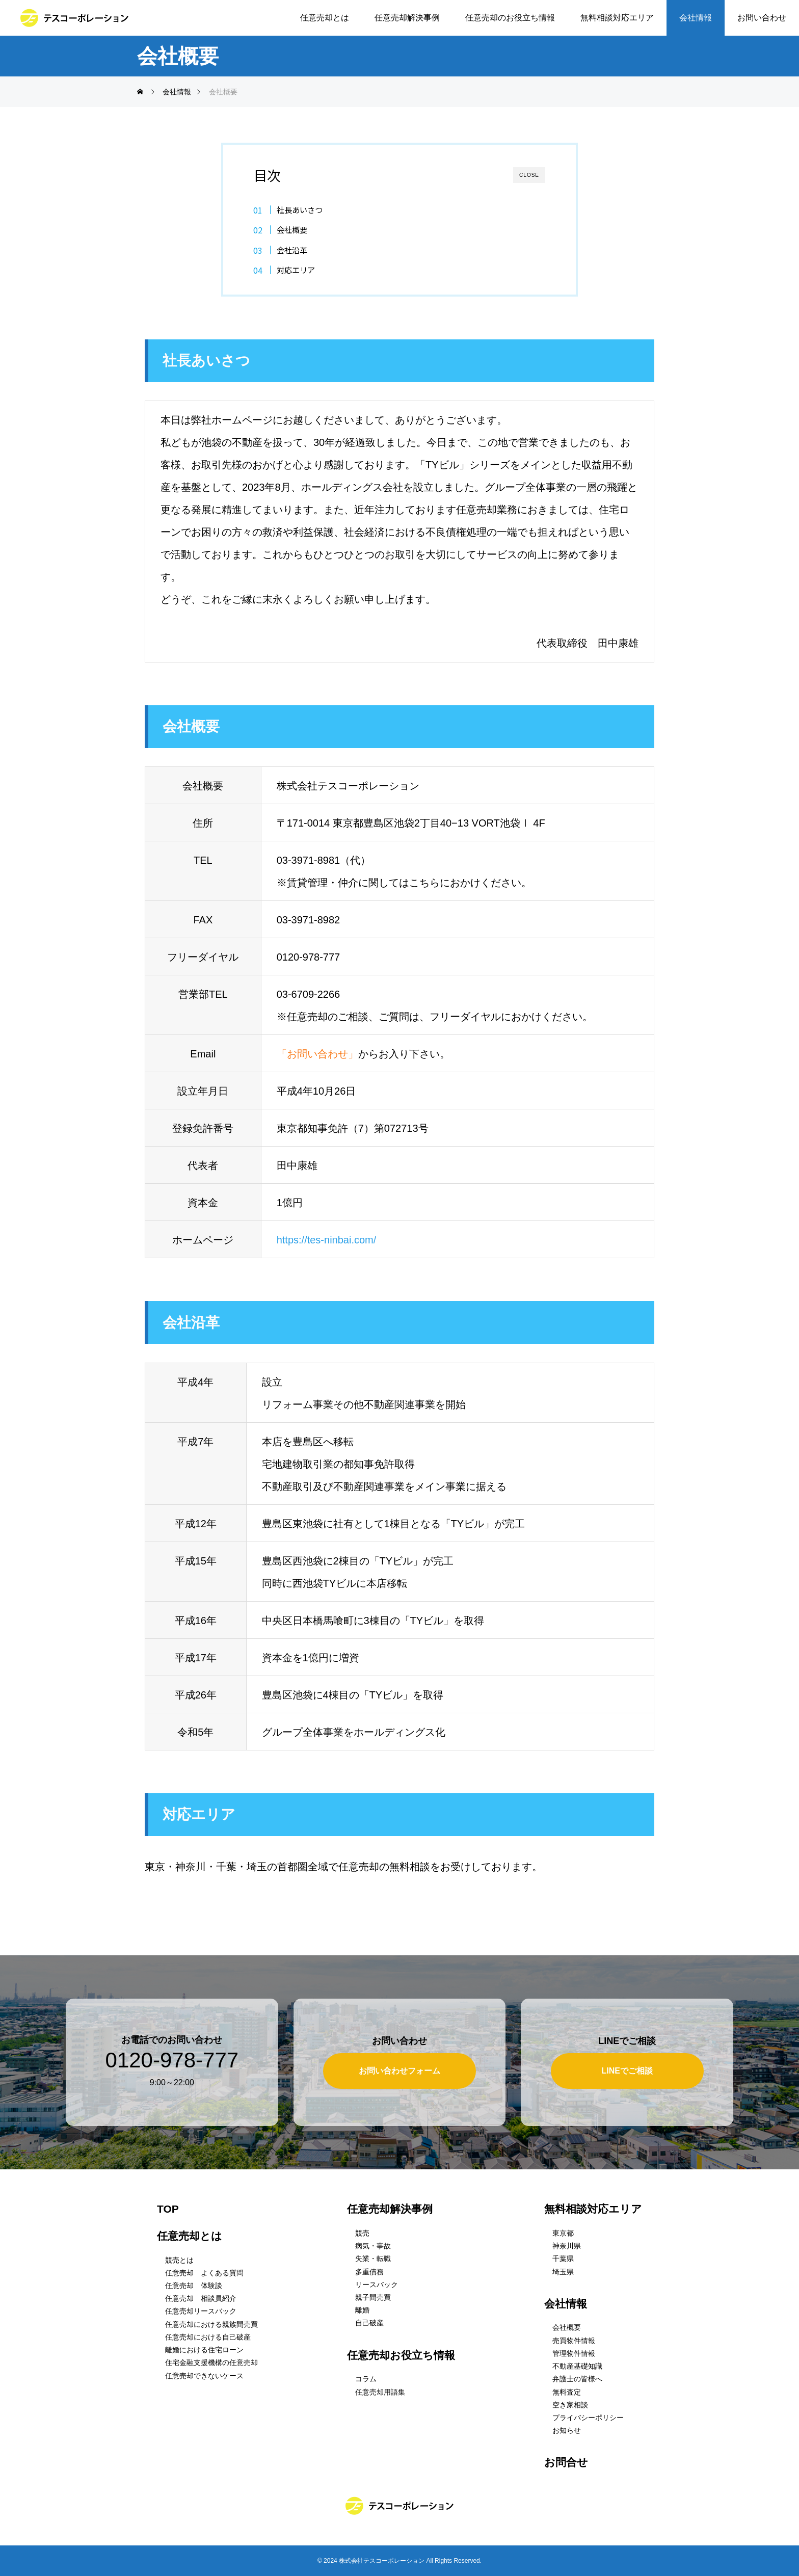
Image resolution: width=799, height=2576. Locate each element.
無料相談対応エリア (617, 17)
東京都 (563, 2233)
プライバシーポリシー (588, 2417)
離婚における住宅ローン (204, 2350)
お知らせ (566, 2430)
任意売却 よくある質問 (204, 2273)
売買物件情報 (573, 2340)
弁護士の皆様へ (577, 2379)
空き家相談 (570, 2405)
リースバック (376, 2284)
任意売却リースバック (200, 2311)
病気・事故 (373, 2246)
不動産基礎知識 (577, 2366)
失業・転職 (373, 2258)
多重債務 (369, 2272)
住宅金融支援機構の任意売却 (211, 2362)
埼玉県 (563, 2272)
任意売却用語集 (380, 2392)
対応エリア (296, 269)
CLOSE (529, 175)
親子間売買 (373, 2297)
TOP (168, 2209)
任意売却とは (324, 17)
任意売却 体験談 (193, 2285)
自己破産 (369, 2323)
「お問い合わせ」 (317, 1054)
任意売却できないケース (204, 2376)
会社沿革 (292, 249)
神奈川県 (566, 2246)
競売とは (179, 2260)
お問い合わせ (761, 17)
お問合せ (566, 2462)
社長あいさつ (300, 209)
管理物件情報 (573, 2353)
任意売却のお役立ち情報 (510, 17)
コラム (366, 2379)
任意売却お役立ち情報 (401, 2355)
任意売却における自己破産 (208, 2337)
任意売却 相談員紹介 (200, 2298)
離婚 (362, 2310)
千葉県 (563, 2258)
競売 (362, 2233)
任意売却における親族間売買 (211, 2324)
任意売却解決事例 (407, 17)
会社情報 (695, 17)
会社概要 (292, 229)
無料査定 (566, 2392)
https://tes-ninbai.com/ (327, 1240)
